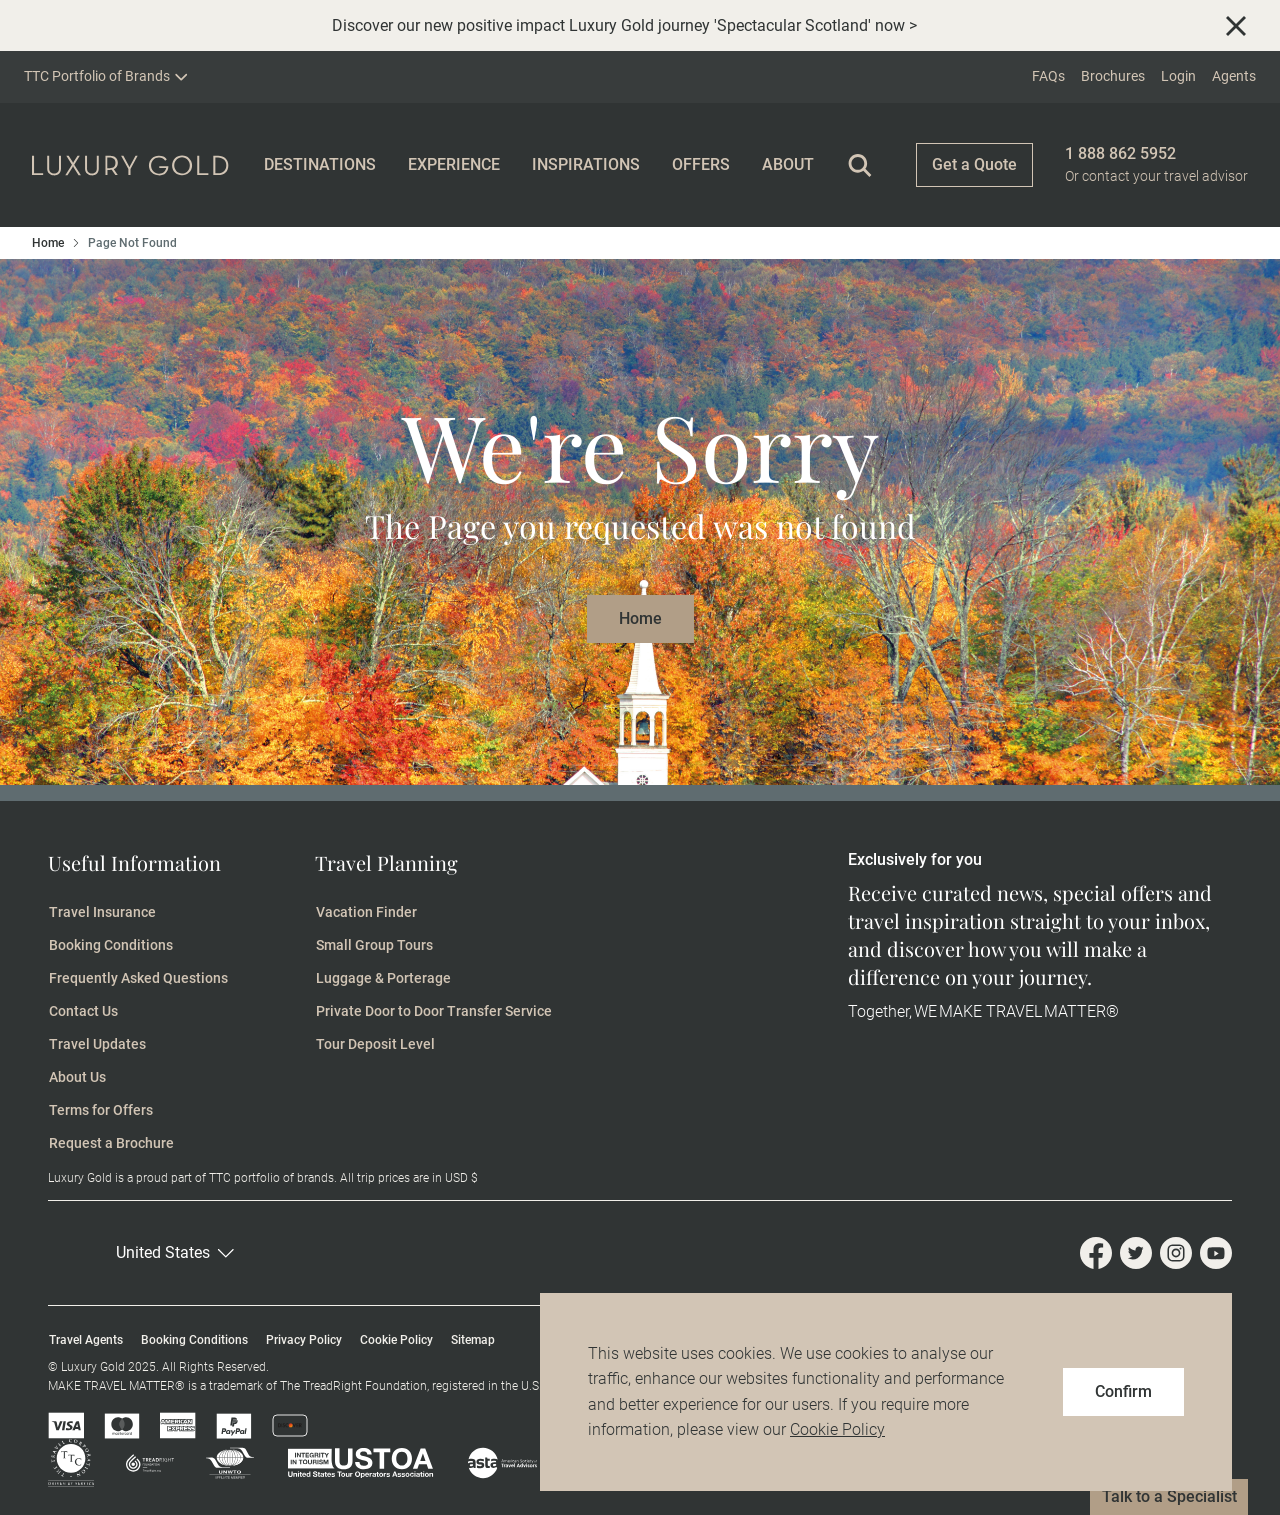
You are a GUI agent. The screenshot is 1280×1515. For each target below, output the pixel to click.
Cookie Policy (837, 1429)
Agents (1234, 76)
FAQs (1048, 76)
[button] (206, 1253)
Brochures (1113, 76)
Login (1178, 76)
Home (48, 243)
